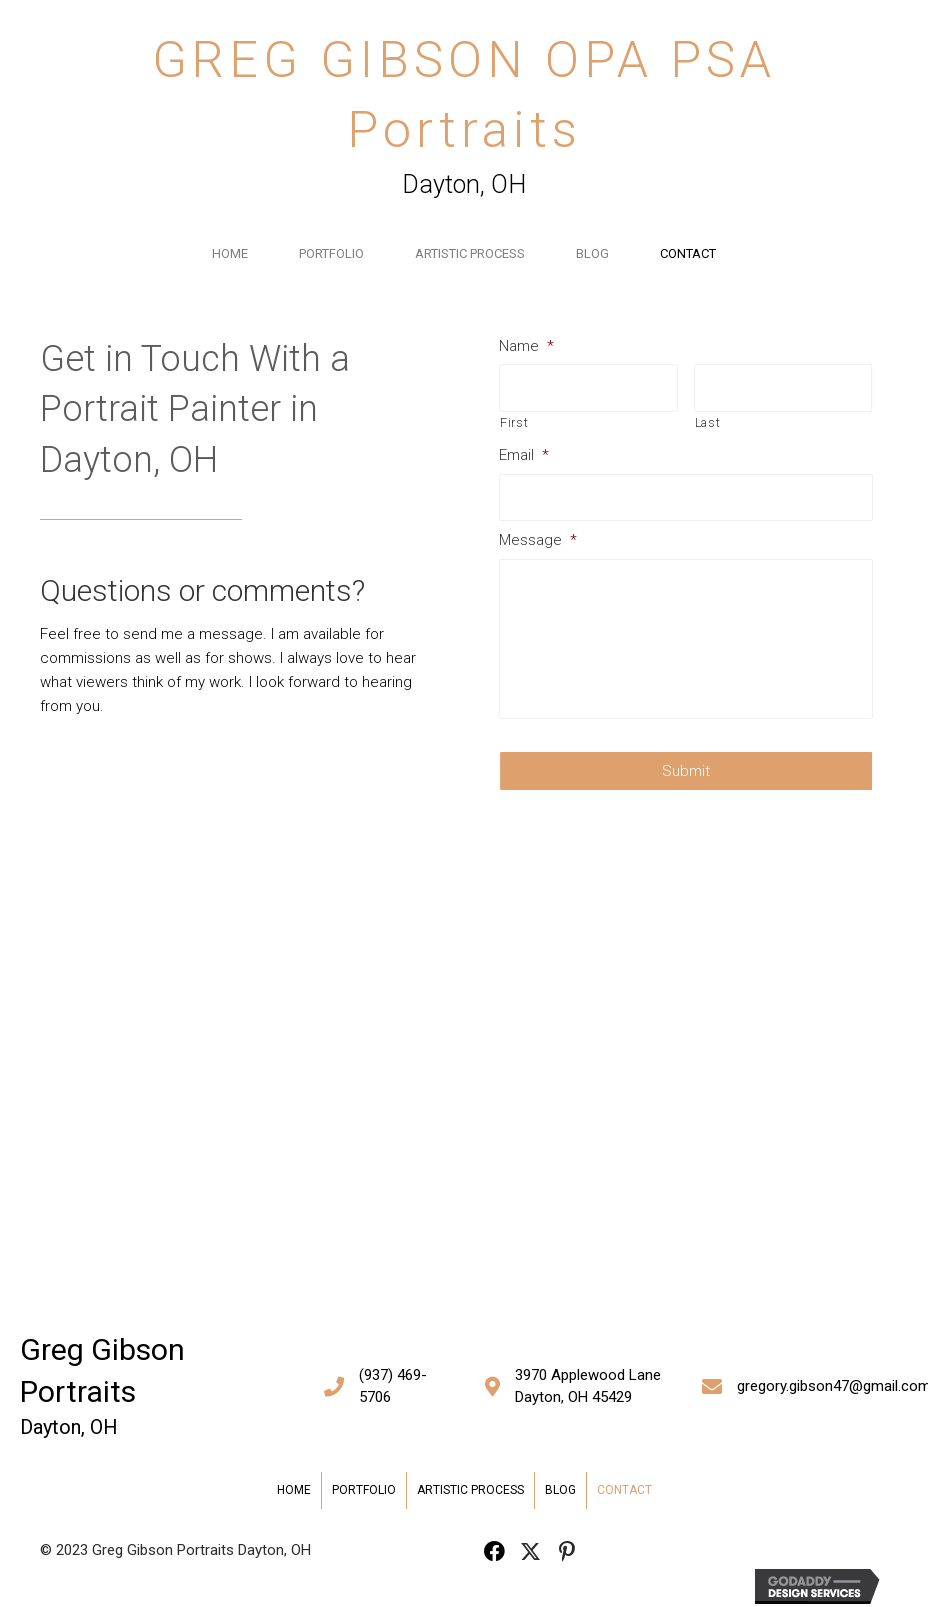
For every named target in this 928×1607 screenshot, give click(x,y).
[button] (494, 1551)
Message (542, 540)
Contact (688, 253)
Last (711, 423)
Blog (592, 253)
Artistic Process (470, 253)
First (518, 423)
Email (528, 455)
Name (530, 346)
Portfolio (331, 253)
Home (230, 253)
